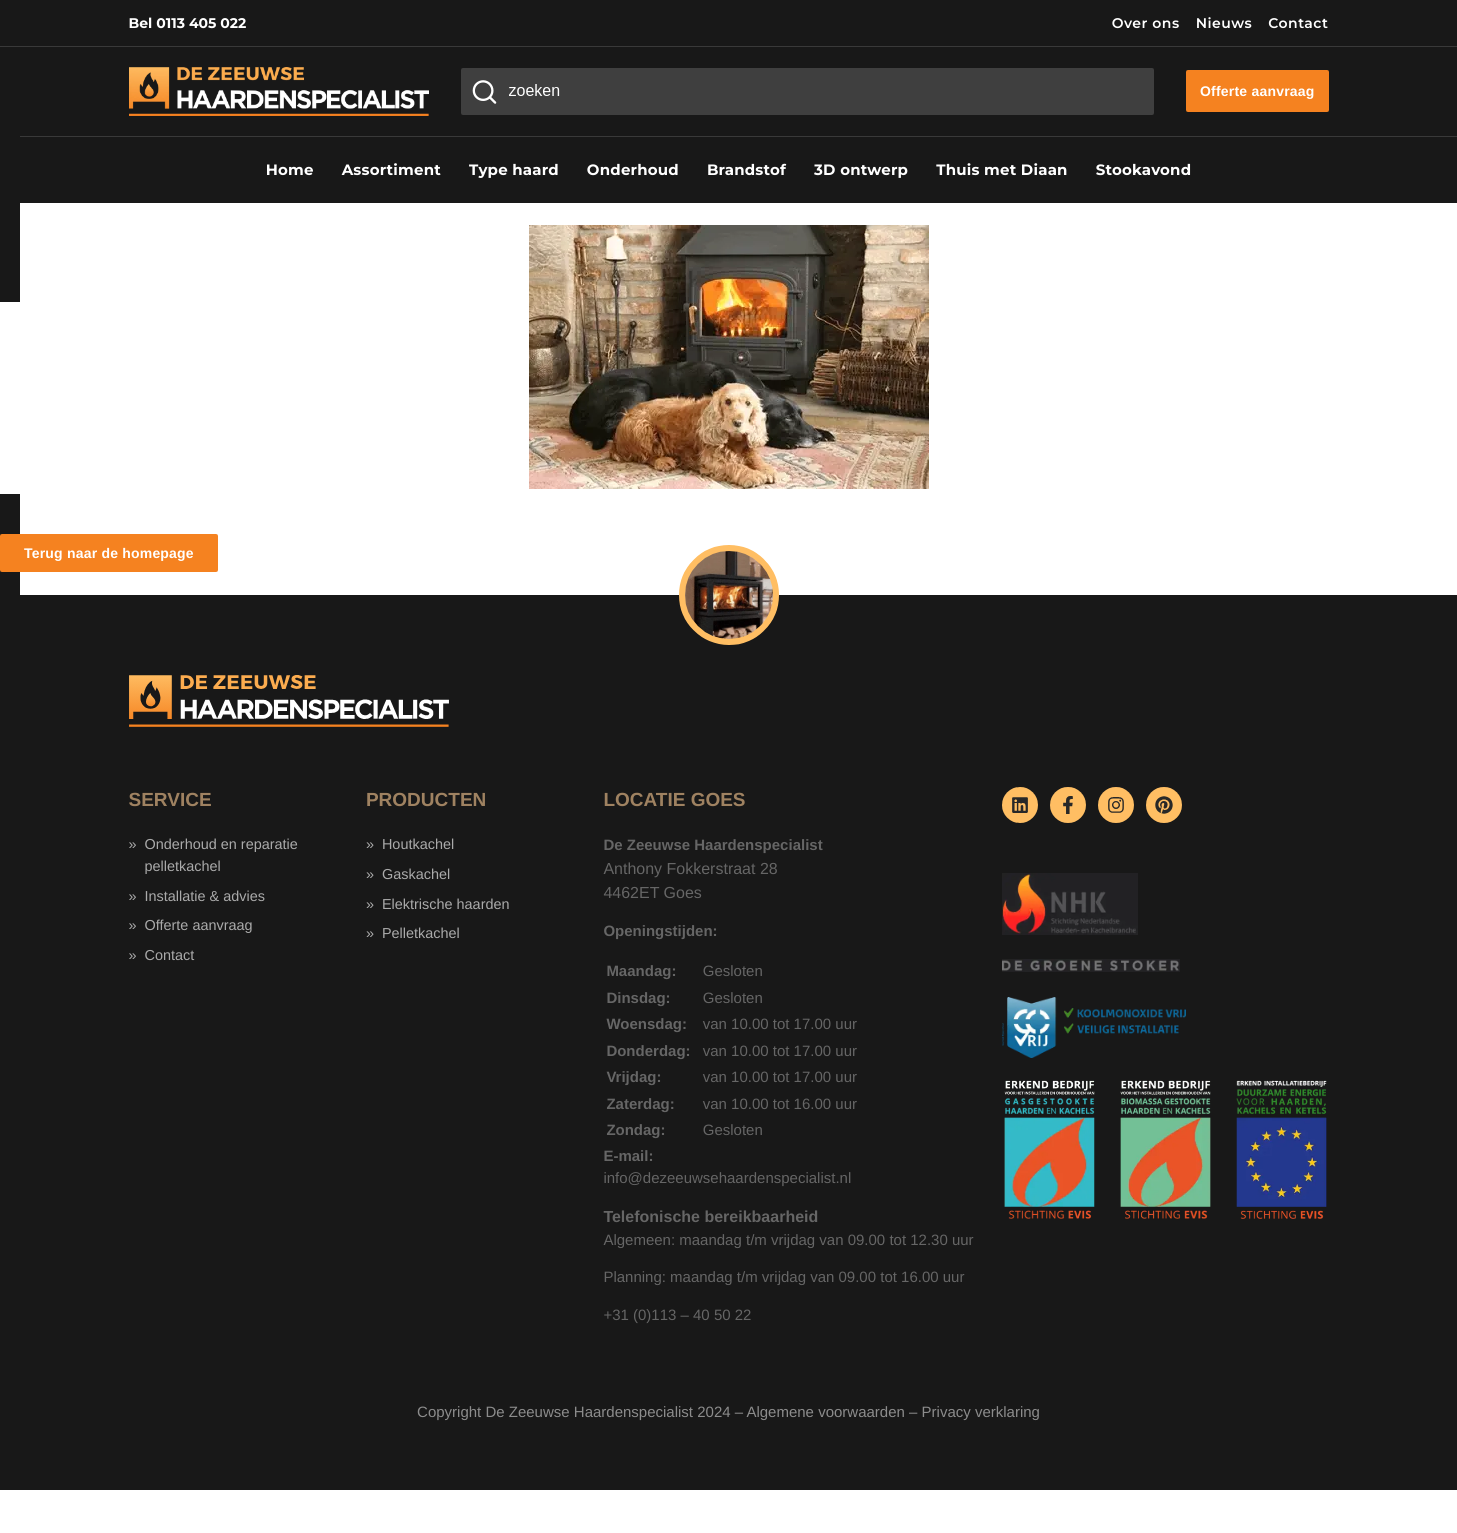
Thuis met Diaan (1001, 169)
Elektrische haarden (448, 906)
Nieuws (1224, 23)
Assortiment (391, 169)
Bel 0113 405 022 (188, 23)
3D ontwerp (861, 169)
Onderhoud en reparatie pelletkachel (224, 857)
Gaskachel (417, 876)
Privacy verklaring (981, 1412)
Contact (1298, 23)
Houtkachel (419, 845)
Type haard (514, 169)
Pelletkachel (422, 937)
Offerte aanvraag (201, 929)
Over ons (1146, 23)
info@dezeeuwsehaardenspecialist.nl (727, 1178)
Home (290, 169)
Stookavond (1144, 169)
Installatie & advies (207, 898)
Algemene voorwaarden (825, 1412)
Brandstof (746, 169)
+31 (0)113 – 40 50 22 (677, 1315)
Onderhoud (633, 169)
